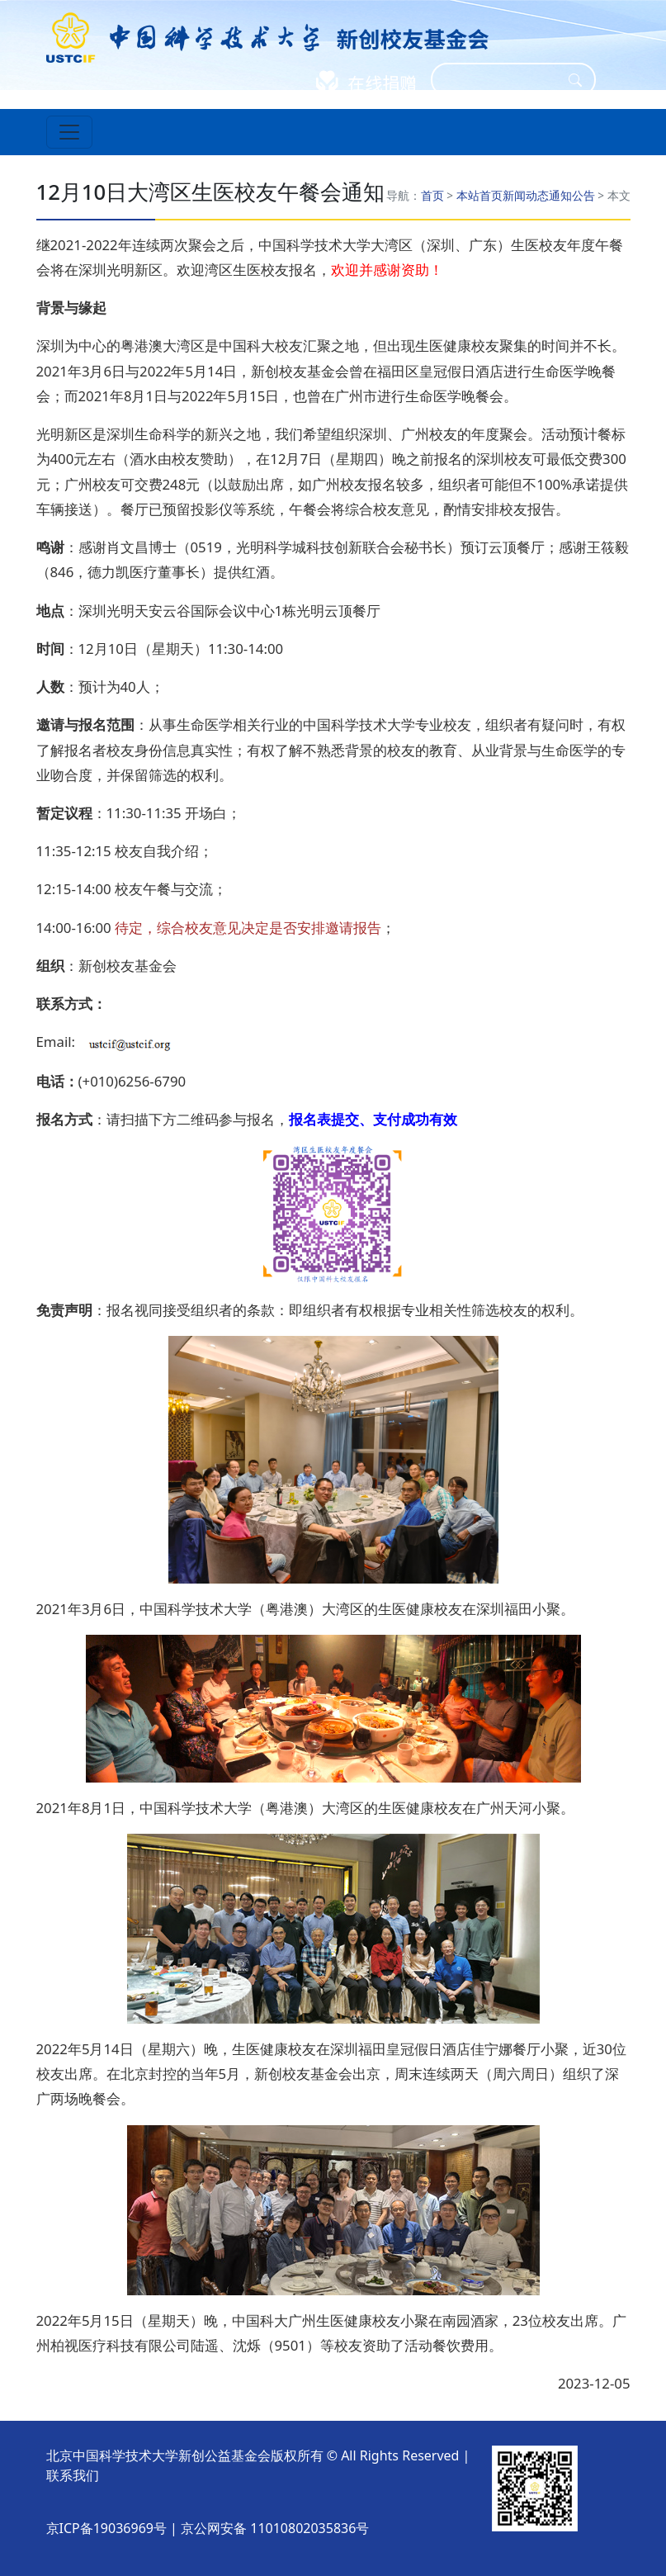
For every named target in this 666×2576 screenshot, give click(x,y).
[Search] (502, 79)
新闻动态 (526, 195)
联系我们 (72, 2475)
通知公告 (572, 195)
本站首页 (479, 195)
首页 (432, 195)
